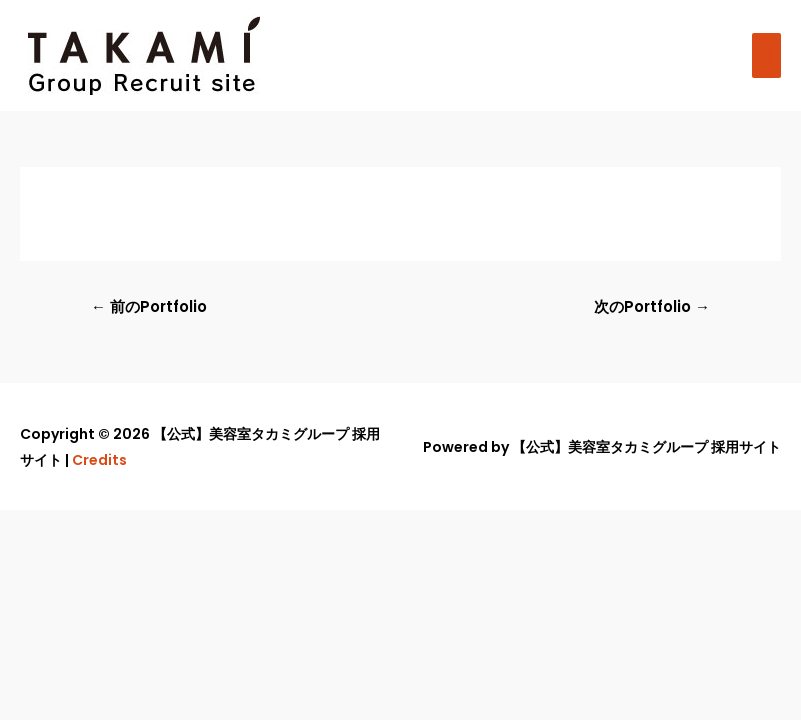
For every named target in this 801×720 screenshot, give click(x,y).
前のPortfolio (149, 306)
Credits (99, 460)
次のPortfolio (652, 306)
